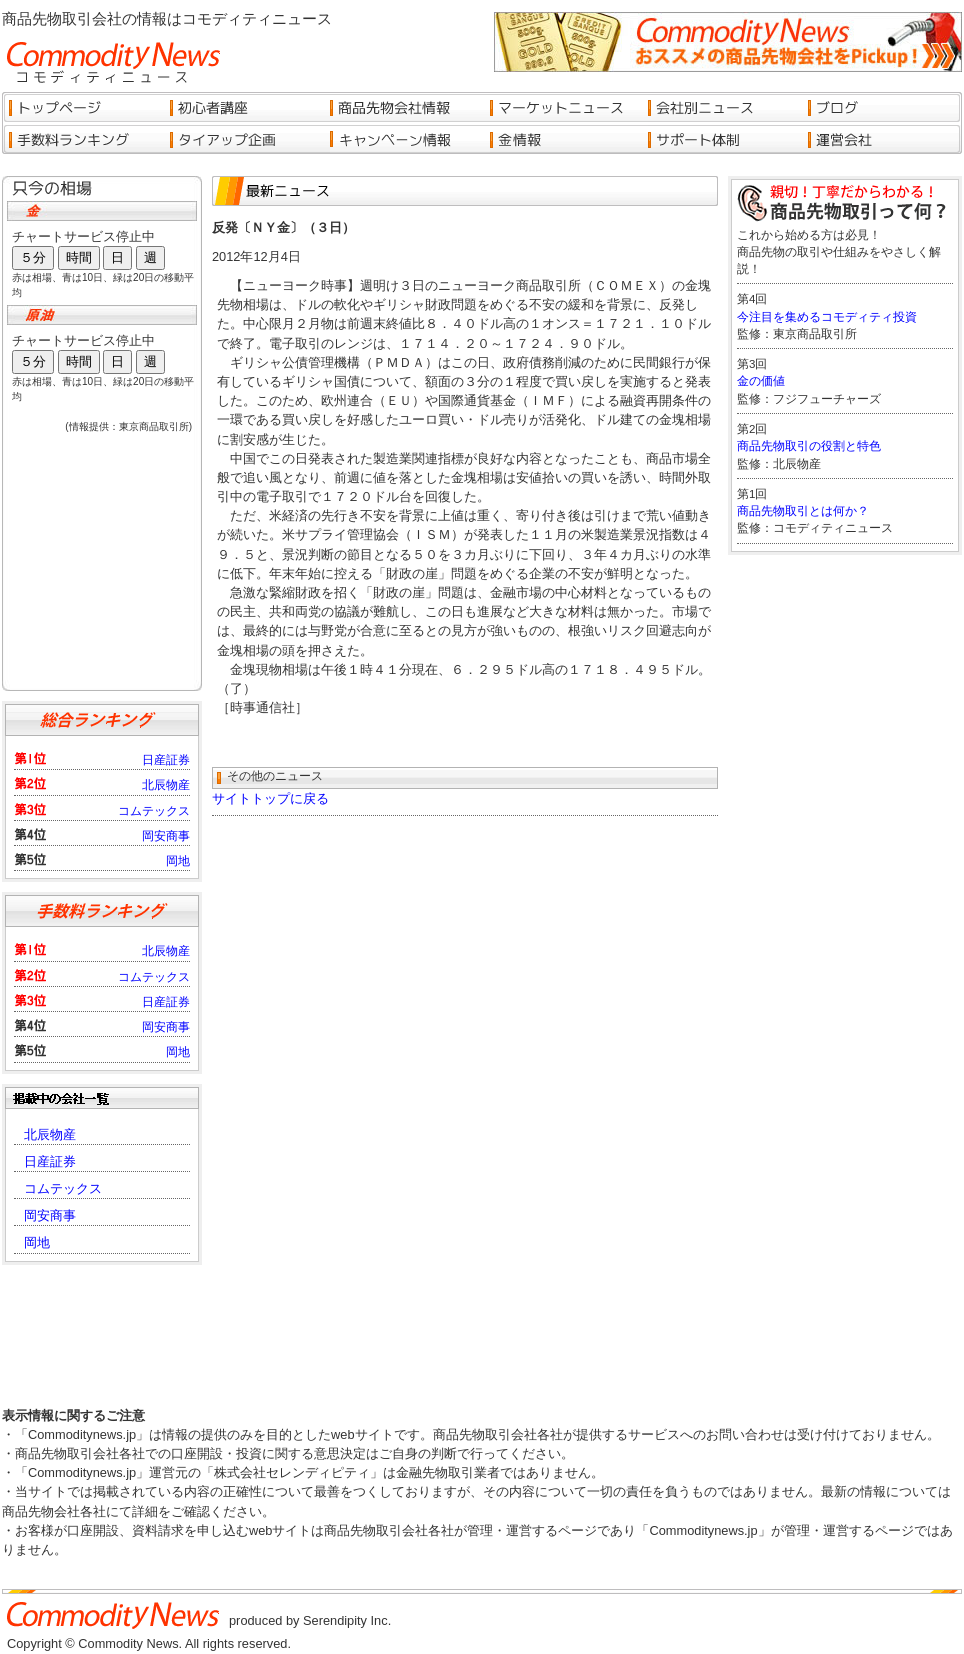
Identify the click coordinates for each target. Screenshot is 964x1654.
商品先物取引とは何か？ (803, 511)
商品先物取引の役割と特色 (809, 446)
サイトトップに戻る (270, 798)
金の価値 (761, 381)
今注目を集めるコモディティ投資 (827, 317)
